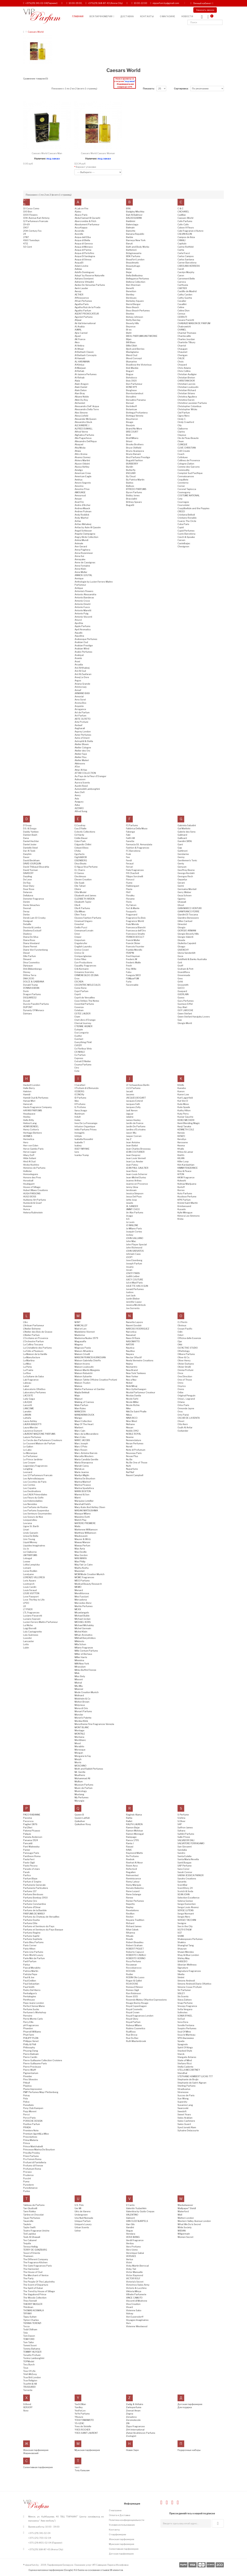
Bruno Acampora (135, 451)
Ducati (26, 1000)
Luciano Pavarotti (32, 1615)
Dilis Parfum (29, 956)
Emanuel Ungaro (83, 921)
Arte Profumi (81, 722)
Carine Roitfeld (185, 246)
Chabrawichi (184, 326)
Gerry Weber (184, 892)
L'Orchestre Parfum (33, 1341)
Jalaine (129, 1116)
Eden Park (80, 841)
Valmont (130, 2218)
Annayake (80, 559)
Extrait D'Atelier (83, 1061)
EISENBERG (81, 860)
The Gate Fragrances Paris (37, 2265)
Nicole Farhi (132, 1398)
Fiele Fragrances (135, 870)
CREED (181, 511)
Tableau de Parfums (34, 2205)
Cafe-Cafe (183, 224)
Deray (26, 911)
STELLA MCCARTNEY (189, 2069)
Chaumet (182, 352)
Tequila (27, 2243)
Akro (77, 342)
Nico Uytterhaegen (136, 1389)
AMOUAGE (80, 492)
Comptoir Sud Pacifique (190, 473)
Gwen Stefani (185, 1013)
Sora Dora (183, 2022)
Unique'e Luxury (83, 2224)
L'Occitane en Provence (35, 1338)
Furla (128, 981)
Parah (26, 1872)
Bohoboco (131, 377)
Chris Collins (184, 371)
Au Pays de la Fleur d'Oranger (90, 776)
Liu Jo (26, 1548)
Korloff (181, 1187)
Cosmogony (184, 492)
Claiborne (183, 428)
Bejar (129, 272)
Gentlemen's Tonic (187, 860)
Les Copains (29, 1488)
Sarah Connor (185, 1872)
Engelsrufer (81, 943)
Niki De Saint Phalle (136, 1411)
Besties (130, 313)
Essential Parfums (84, 1003)
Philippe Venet (31, 2041)
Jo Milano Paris (134, 1228)
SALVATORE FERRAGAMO (191, 1843)
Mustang (79, 1794)
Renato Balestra (135, 1888)
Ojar (180, 1341)
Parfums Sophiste (32, 1939)
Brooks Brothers (135, 444)
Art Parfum (80, 715)
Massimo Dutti (82, 1516)
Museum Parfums (84, 1784)
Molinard (79, 1695)
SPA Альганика (186, 2038)
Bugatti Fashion (134, 460)
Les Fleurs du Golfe (33, 1497)
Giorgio (181, 927)
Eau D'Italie (80, 828)
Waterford (183, 2211)
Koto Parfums (185, 1193)
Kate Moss (183, 1104)
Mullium (79, 1781)
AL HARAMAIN (82, 361)
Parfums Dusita (31, 1920)
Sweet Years (184, 2114)
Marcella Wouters (84, 1456)
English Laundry (83, 946)
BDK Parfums (133, 256)
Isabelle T (80, 1142)
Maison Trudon (82, 1382)
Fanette (130, 841)
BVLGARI (131, 473)
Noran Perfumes (134, 1443)
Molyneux (80, 1705)
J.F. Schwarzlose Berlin (137, 1085)
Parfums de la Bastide (35, 1910)
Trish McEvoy (30, 2374)
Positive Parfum (31, 2124)
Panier (26, 1849)
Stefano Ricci (185, 2063)
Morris (78, 1762)
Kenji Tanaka (184, 1126)
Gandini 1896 (185, 841)
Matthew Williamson (85, 1532)
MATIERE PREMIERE (85, 1523)
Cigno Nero (184, 415)
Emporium (80, 940)
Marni (78, 1497)
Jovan (129, 1269)
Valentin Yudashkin (136, 2208)
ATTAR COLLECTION (85, 773)
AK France (80, 339)
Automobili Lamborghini (87, 789)
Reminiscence (133, 1878)
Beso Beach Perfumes (138, 310)
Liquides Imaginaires (34, 1545)
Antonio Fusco (82, 607)
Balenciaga (132, 224)
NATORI (130, 1344)
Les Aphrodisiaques (33, 1478)
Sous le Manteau (186, 2034)
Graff (180, 965)
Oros (180, 1411)
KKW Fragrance (186, 1177)
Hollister (27, 1171)
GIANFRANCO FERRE (188, 911)
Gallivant (182, 838)
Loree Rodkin (30, 1571)
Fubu (128, 972)
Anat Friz (79, 502)
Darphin (27, 854)
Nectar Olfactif (134, 1357)
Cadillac (182, 214)
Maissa (78, 1386)
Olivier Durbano (186, 1363)
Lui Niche (28, 1625)
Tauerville (28, 2221)
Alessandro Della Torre (87, 409)
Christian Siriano (186, 393)
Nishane (130, 1424)
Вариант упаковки (86, 166)
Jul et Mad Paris (134, 1282)
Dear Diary (28, 885)
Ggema (181, 898)
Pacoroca (28, 1821)
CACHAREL (183, 211)
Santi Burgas (184, 1862)
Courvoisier (184, 505)
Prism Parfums (31, 2156)
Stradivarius (184, 2089)
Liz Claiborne (30, 1551)
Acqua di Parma (83, 249)
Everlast (79, 1039)
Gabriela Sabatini (187, 825)
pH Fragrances (31, 2025)
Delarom (27, 892)
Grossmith (183, 984)
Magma (79, 1344)
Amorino (79, 486)
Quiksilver (80, 1821)
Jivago (129, 1215)
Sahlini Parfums (186, 1833)
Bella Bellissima (134, 275)
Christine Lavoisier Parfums (192, 403)
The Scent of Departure (35, 2284)
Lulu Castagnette (32, 1631)
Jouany (130, 1266)
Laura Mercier (30, 1427)
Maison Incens (82, 1363)
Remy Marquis (133, 1884)
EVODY (78, 1045)
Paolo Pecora (30, 1865)
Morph (78, 1759)
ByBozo (130, 486)
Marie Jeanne (82, 1472)
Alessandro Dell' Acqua (87, 406)
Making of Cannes (84, 1402)
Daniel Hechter (31, 841)
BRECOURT (132, 431)
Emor (77, 933)
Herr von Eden (30, 1145)
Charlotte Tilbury (186, 342)
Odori (180, 1335)
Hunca (26, 1209)
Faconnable (132, 984)
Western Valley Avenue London (194, 2221)
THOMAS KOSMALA (33, 2310)
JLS (128, 1218)
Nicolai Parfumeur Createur (140, 1392)
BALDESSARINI (134, 218)
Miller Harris (81, 1657)
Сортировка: (181, 88)
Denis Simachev (31, 905)
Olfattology (184, 1351)
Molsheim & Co (82, 1698)
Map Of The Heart (84, 1424)
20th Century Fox (32, 230)
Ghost (181, 905)
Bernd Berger (133, 304)
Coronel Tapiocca (187, 489)
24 (24, 233)
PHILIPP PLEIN (30, 2038)
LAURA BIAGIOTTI (32, 1424)
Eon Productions (83, 962)
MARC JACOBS (82, 1440)
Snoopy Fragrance (187, 2006)
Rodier (129, 1974)
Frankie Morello (134, 949)
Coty (180, 498)
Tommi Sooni (30, 2345)
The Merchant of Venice (36, 2275)
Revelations (132, 1910)
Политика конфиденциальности (126, 2520)
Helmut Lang (30, 1123)
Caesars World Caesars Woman (98, 153)
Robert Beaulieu (134, 1942)
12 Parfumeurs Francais (35, 221)
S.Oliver (181, 1821)
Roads (129, 1939)
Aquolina (79, 635)
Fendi (129, 860)
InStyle (78, 1136)
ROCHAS (130, 1971)
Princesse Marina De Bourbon (39, 2149)
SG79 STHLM (184, 1929)
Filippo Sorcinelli (134, 876)
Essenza (79, 1007)
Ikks (77, 1100)
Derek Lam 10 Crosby (34, 917)
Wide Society (185, 2227)
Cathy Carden (185, 294)
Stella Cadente (185, 2066)
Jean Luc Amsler (134, 1161)
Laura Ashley (30, 1421)
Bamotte (130, 230)
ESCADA (79, 981)
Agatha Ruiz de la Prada (87, 307)
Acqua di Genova (84, 243)
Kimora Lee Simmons (189, 1215)
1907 (26, 227)
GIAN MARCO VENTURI (190, 908)
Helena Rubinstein (33, 1212)
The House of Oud (32, 2272)
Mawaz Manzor (82, 1542)
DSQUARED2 (30, 997)
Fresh (129, 965)
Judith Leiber (133, 1276)
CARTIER (182, 288)
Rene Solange (133, 1894)
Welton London (186, 2218)
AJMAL (78, 329)
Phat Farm (28, 2034)
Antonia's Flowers (84, 591)
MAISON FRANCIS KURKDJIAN (90, 1357)
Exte (77, 1071)
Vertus (129, 2259)
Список (45, 88)
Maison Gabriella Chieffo (88, 1360)
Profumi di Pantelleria (34, 2162)
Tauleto (27, 2224)
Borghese (131, 390)
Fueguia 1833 (133, 975)
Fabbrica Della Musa (136, 828)
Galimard (182, 834)
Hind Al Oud (29, 1161)
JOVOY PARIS (133, 1273)
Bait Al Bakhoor (134, 214)
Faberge (130, 831)
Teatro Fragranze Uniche (36, 2230)
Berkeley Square (135, 301)
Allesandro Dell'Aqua (86, 441)
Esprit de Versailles (85, 997)
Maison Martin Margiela (87, 1370)
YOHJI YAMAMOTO (84, 2420)
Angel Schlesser (83, 530)
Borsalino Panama (136, 399)
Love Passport (31, 1596)
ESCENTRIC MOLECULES (88, 984)
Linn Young (29, 1539)
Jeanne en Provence (137, 1183)
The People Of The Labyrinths (39, 2281)
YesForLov (80, 2410)
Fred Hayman (133, 956)
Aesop (78, 291)
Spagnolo (183, 2044)
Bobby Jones (133, 495)
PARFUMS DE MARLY (34, 1913)
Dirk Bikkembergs (32, 968)
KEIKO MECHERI (186, 1120)
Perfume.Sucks (31, 2009)
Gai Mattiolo (184, 828)
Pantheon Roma (31, 1856)
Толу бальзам (82, 2470)
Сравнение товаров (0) (35, 78)
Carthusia (183, 285)
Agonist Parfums (84, 316)
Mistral (78, 1682)
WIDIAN (182, 2230)
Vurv (128, 2323)
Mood (78, 1743)
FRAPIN (130, 952)
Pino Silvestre (30, 2079)
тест (77, 2467)
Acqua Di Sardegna (85, 256)
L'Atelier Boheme (32, 1328)
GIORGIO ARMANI (187, 930)
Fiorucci (130, 879)
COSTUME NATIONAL (189, 495)
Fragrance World (135, 921)
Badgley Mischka (135, 211)
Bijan (128, 339)
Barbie (129, 237)
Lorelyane (28, 1574)
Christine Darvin (186, 399)
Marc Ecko (80, 1437)
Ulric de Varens (83, 2211)
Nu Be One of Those (136, 1462)
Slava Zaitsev (185, 1999)
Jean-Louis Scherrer (136, 1174)
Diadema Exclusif (32, 930)
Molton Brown (82, 1701)
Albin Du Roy (81, 399)
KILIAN (181, 1158)
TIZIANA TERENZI (32, 2323)
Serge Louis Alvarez (188, 1907)
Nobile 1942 (132, 1430)
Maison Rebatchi (83, 1373)
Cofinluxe (183, 457)
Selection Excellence (188, 1897)
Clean (181, 441)
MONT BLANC (82, 1727)
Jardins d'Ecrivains (136, 1129)
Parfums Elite (30, 1923)
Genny (181, 857)
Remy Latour (133, 1881)
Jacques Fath (133, 1104)
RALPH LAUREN (134, 1824)
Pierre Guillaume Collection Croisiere (42, 2060)
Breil (128, 435)
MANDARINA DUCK (84, 1414)
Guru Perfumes (186, 1000)
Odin (180, 1331)
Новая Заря (132, 2450)
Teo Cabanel (30, 2240)
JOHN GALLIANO (134, 1238)
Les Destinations (32, 1491)
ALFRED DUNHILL (84, 428)
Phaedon (28, 2028)
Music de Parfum (83, 1788)
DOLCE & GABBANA (33, 981)
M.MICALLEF (81, 1325)
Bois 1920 (131, 380)
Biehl (128, 332)
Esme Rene (81, 988)
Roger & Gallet (134, 1980)
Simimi (181, 1977)
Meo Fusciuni (82, 1596)
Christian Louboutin (188, 387)
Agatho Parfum (83, 310)
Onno (180, 1382)
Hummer (27, 1206)
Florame (130, 898)
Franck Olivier (133, 943)
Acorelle (79, 233)
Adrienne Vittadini (84, 281)
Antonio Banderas (84, 597)
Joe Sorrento (133, 1308)
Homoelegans (30, 1174)
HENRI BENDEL (31, 1126)
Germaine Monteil (187, 889)
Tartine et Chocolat (33, 2214)
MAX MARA (81, 1558)
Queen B (79, 1814)
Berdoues (131, 297)
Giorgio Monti (185, 1023)
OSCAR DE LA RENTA (189, 1417)
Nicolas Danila (133, 1395)
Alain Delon (81, 390)
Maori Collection (83, 1421)
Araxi (77, 661)
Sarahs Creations (187, 1878)
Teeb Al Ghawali (31, 2237)
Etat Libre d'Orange (85, 1019)
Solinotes (182, 2012)
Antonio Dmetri (83, 604)
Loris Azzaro (29, 1580)
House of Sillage (31, 1187)
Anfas (78, 521)
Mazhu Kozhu (82, 1567)
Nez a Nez (131, 1379)
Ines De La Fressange (86, 1123)
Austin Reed (81, 785)
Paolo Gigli (29, 1862)
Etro (77, 1067)
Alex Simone (81, 412)
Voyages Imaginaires (137, 2320)
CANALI (181, 240)
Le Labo (27, 1449)
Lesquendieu (30, 1520)
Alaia (77, 380)
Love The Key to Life (34, 1599)
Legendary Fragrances (35, 1465)
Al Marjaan (80, 368)
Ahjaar (78, 320)
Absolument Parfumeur (87, 224)
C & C (180, 208)
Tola (25, 2332)
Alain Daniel (81, 387)
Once (180, 1373)
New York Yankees (136, 1373)
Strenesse (183, 2092)
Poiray (26, 2095)
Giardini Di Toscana (188, 914)
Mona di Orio (81, 1708)
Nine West (131, 1421)
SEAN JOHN (184, 1894)
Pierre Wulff (29, 2069)
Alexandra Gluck (83, 422)
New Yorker (132, 1376)
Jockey (129, 1234)
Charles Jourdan (186, 339)
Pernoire (27, 2015)
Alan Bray (80, 393)
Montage (79, 1730)
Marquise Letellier (84, 1500)
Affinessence (82, 297)
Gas (180, 1019)
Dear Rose (28, 889)
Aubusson (80, 779)
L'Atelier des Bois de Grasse (37, 1331)
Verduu (130, 2243)
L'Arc (25, 1322)
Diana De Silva (30, 936)
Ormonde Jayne (186, 1408)
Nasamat (131, 1335)
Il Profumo (80, 1104)
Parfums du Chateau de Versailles (41, 1916)
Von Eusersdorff (134, 2316)
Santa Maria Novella (188, 1859)
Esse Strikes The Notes (87, 1000)
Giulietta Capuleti (187, 943)
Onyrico (182, 1386)
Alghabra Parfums (84, 435)
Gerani (181, 882)
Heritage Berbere (32, 1132)
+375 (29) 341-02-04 (39, 2533)
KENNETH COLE (186, 1129)
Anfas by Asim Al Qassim (88, 527)
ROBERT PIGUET (135, 1948)
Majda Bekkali (82, 1392)
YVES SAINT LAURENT (86, 2432)
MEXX (78, 1609)
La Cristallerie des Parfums (37, 1347)
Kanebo (182, 1088)
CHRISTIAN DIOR (186, 380)
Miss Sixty (80, 1676)
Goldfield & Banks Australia (192, 959)
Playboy (27, 2085)
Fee (128, 857)
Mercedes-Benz (83, 1603)
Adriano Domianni (84, 278)
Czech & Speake (186, 537)
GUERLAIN (183, 994)
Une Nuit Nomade (84, 2218)
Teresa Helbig (30, 2246)
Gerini (181, 885)
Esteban (79, 1010)
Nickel (129, 1382)
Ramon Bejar (133, 1827)
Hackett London (31, 1085)
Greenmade (184, 975)
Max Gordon (81, 1555)
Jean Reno (131, 1171)
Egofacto (80, 854)
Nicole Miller (132, 1402)
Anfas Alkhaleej (83, 524)
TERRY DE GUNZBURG (35, 2249)
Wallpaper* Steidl (187, 2208)
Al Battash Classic (84, 352)
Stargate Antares (187, 2057)
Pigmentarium (30, 2073)
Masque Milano (83, 1513)
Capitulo (182, 243)
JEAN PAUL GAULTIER (137, 1167)
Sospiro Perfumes (187, 2028)
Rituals (129, 1936)
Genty (181, 863)
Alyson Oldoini (82, 463)
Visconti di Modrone (136, 2300)
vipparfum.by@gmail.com (165, 3)
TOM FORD (28, 2339)
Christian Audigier (187, 374)
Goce (180, 956)
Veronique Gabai (135, 2253)
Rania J (130, 1843)
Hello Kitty (28, 1120)
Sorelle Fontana (186, 2025)
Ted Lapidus (29, 2233)
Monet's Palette (83, 1717)
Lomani (27, 1567)
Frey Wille (131, 968)
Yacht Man (80, 2404)
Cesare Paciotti (186, 320)
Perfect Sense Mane (34, 2006)
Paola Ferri (28, 1859)
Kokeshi (182, 1180)
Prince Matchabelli (33, 2146)
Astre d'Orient (82, 737)
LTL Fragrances (31, 1612)
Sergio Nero (184, 1916)
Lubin (26, 1647)
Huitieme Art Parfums (34, 1199)
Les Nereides (30, 1504)
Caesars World (36, 31)
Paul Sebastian (31, 1983)
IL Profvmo (80, 1107)
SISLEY (181, 1993)
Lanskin (27, 1411)
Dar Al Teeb (29, 850)
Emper (78, 936)
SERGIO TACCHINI (187, 1920)
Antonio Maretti (83, 610)
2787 (26, 237)
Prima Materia (30, 2140)
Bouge (129, 422)
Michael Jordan (83, 1618)
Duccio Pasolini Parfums (36, 1003)
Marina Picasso (83, 1484)
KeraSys (182, 1139)
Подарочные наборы (189, 2450)
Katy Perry (183, 1113)
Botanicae (131, 409)
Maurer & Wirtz (83, 1539)
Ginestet (182, 924)
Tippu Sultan (30, 2316)
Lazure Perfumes (32, 1437)
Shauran (182, 1948)
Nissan (129, 1427)
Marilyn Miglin (82, 1475)
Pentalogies (29, 1996)
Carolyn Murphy (186, 272)
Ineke (77, 1120)
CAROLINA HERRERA (189, 265)
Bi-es (129, 329)
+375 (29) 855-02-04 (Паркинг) (45, 2542)
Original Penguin (186, 1395)
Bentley (130, 294)
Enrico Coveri (82, 949)
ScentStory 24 (185, 1888)
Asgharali (80, 728)
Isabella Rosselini (84, 1139)
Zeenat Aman (133, 2410)
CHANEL (182, 329)
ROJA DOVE (132, 1983)
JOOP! (129, 1257)
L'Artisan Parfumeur (33, 1325)
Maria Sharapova (84, 1462)
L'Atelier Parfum (31, 1335)
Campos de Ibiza (186, 237)
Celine (181, 307)
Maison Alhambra (84, 1351)
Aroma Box (80, 702)
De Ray (27, 882)
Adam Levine (81, 265)
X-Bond (27, 2404)
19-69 (26, 224)
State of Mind (185, 2060)
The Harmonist (31, 2269)
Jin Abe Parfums (134, 1212)
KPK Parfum (184, 1199)
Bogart (130, 371)
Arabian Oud (81, 642)
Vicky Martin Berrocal (137, 2265)
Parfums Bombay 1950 (35, 1897)
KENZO (181, 1136)
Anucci (78, 619)
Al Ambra (79, 345)
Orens (181, 1389)
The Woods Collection (34, 2297)
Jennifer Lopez (134, 1301)
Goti (180, 962)
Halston (27, 1091)
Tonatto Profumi (31, 2355)
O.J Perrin (182, 1322)
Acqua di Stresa (83, 259)
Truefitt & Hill (30, 2383)
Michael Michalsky (84, 1625)
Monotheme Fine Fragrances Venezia (94, 1724)
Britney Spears (134, 502)
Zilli (128, 2423)
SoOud (181, 2018)
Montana (79, 1737)
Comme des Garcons (189, 466)
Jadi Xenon (132, 1110)
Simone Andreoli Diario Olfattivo (194, 1983)
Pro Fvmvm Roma (32, 2159)
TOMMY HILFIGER (32, 2351)
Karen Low (183, 1094)
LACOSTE (28, 1395)
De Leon (27, 879)
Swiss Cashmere (186, 2120)
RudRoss (131, 2031)
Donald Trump (30, 984)
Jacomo (130, 1094)
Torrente (27, 2390)
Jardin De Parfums (135, 1126)
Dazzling (27, 876)
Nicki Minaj (131, 1386)
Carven (181, 540)
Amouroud (80, 495)
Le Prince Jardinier (33, 1459)
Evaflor (78, 1035)
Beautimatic (132, 262)
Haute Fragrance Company (37, 1107)
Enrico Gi (79, 952)
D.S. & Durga (29, 828)
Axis (77, 798)
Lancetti (27, 1405)
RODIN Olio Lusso (135, 1977)
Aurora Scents (82, 782)
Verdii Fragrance (135, 2240)
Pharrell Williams (32, 2031)
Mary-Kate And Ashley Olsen (90, 1507)
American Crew (83, 473)
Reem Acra (132, 1865)
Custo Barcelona (186, 533)
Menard (79, 1590)
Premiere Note (31, 2130)
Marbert (79, 1427)
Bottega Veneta (134, 415)
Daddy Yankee (31, 831)
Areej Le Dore (82, 677)
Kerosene (183, 1142)
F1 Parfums (132, 825)
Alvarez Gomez (82, 457)
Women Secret (185, 2237)
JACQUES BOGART (136, 1097)
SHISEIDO (182, 1961)
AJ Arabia (80, 326)
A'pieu (78, 211)
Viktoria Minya (133, 2291)
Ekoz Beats (80, 863)
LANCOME (28, 1408)
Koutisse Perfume (187, 1196)
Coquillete (183, 479)
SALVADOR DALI (186, 1840)
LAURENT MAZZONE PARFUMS (39, 1433)
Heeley (27, 1116)
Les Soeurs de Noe (33, 1516)
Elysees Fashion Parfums (88, 917)
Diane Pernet (30, 946)
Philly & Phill (29, 2044)
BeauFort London (135, 259)
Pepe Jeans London (33, 2003)
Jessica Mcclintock (136, 1305)
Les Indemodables (33, 1500)
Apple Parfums (82, 626)
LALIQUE (27, 1402)
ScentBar (182, 1884)
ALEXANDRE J (82, 425)
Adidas (78, 269)
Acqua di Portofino (84, 253)
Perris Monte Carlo (33, 2018)
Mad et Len (80, 1328)
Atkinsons (80, 763)
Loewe (26, 1561)
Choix (181, 361)
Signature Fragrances (189, 1971)
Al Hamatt (80, 358)
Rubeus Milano (134, 2025)
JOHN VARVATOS (135, 1250)
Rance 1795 (132, 1840)
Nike (128, 1408)
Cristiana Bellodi (186, 514)
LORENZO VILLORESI (34, 1577)
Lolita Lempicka (31, 1564)
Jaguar (129, 1113)
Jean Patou (132, 1164)
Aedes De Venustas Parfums (90, 285)
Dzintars (27, 1013)
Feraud (129, 863)
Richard (130, 1923)
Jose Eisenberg (134, 1260)
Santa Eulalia (184, 1856)
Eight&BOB (81, 857)
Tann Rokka (29, 2211)
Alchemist (80, 403)
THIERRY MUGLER (32, 2304)
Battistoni (131, 249)
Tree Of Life (29, 2371)
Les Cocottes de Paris (34, 1481)
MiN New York (82, 1663)
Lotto (26, 1644)
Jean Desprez (133, 1155)
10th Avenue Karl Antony (36, 218)
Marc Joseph (81, 1443)
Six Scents (183, 1996)
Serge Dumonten (187, 1904)
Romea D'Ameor (134, 1987)
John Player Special (136, 1244)
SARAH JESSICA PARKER (191, 1875)
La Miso (27, 1363)
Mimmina (79, 1660)
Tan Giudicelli (30, 2208)
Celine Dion (184, 310)
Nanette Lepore (134, 1322)
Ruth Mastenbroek (136, 2041)
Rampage (131, 1837)
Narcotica (131, 1331)
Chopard (182, 364)
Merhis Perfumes (84, 1606)
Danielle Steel (30, 847)
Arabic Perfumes (83, 651)
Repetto (130, 1904)
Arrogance (80, 709)
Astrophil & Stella (84, 741)
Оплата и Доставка (119, 2515)
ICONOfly (79, 1094)
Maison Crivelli (82, 1354)
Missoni (79, 1679)
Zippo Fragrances (135, 2426)
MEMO (78, 1587)
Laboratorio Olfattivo (34, 1389)
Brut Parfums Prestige (138, 457)
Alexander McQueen (85, 419)
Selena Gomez (185, 1900)
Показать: (149, 88)
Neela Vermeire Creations (139, 1360)
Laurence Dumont (32, 1430)
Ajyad (78, 336)
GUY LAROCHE (185, 1010)
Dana (26, 838)
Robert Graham (134, 1945)
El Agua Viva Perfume (86, 866)
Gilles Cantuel (185, 921)
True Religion (30, 2380)
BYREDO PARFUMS (136, 489)
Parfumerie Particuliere (35, 1888)
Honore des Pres (32, 1177)
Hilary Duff (28, 1155)
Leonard (27, 1472)
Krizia (180, 1218)
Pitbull (26, 2082)
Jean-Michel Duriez (136, 1177)
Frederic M (131, 959)
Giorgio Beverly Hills (188, 933)
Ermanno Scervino (84, 972)
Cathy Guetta (185, 297)
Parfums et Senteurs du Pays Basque (43, 1929)
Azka (77, 805)
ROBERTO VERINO (135, 1958)
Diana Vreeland (31, 943)
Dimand (27, 959)
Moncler (79, 1714)
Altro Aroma (81, 454)
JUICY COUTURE (134, 1279)
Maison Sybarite (83, 1376)
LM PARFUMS (30, 1555)
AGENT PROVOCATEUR (87, 313)
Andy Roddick (82, 514)
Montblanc (80, 1740)
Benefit (130, 288)
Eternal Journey (83, 1023)
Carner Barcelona (187, 262)
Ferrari (129, 866)
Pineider (27, 2076)
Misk (77, 1673)
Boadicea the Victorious (139, 364)
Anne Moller (81, 572)
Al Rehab (79, 371)
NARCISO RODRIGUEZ (137, 1328)
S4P (180, 1824)
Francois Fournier (135, 946)
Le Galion (28, 1446)
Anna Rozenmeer (84, 553)
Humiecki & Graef (32, 1202)
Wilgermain (184, 2233)
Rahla (129, 1817)
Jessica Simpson (134, 1193)
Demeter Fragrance (33, 898)
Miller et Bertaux (83, 1654)
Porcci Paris (29, 2117)
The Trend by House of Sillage (39, 2291)
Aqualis (79, 632)
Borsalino (131, 396)
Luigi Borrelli (29, 1628)
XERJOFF (28, 2407)
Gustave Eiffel (185, 1003)
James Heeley (133, 1120)
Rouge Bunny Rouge (137, 2003)
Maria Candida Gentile (86, 1459)
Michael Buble (82, 1615)
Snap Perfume (185, 2003)
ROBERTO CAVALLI (136, 1955)
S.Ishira (181, 1817)
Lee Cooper (29, 1462)
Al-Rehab (80, 377)
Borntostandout (134, 393)
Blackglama (132, 352)
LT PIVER (28, 1609)
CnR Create (184, 451)
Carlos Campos (186, 256)
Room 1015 (132, 1996)
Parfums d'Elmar (32, 1907)
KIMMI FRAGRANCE (188, 1167)
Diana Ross (29, 940)
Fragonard (131, 914)
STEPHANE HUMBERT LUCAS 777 (195, 2076)
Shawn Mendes (186, 1952)
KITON (181, 1174)
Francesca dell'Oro (136, 930)
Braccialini (131, 498)
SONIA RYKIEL (185, 2015)
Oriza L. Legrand (186, 1398)
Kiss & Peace (184, 1171)
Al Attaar (79, 348)
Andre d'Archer (83, 505)
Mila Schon (80, 1644)
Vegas (129, 2230)
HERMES (27, 1136)
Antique (79, 588)
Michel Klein (81, 1631)
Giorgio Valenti (185, 936)
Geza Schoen (185, 895)
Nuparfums (132, 1468)
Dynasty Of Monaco (33, 1010)
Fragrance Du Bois (136, 917)
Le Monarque (30, 1453)
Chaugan (182, 348)
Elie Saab (79, 882)
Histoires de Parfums (34, 1167)
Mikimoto (79, 1641)
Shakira (182, 1942)
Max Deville (81, 1551)
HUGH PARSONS (31, 1193)
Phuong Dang (30, 2050)
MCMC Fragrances (84, 1577)
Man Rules (80, 1408)
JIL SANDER (132, 1206)
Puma (26, 2181)
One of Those (185, 1379)
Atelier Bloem (82, 744)
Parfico (27, 1875)
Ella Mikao (80, 911)
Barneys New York (135, 240)
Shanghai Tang (186, 1945)
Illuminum (80, 1113)
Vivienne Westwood (136, 2326)
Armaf (78, 690)
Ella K (77, 905)
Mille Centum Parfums (86, 1650)
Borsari (130, 403)
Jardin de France (134, 1123)
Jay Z (128, 1139)
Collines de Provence (189, 460)
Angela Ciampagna (85, 533)
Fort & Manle (132, 908)
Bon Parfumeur (134, 384)
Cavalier (182, 301)
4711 (25, 243)
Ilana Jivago (81, 1110)
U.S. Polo (79, 2205)
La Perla (27, 1366)
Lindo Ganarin (30, 1532)
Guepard (182, 991)
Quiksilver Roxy (83, 1824)
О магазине (115, 2510)
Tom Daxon (29, 2335)
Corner (181, 486)
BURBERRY (132, 463)
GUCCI (181, 988)
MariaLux (79, 1468)
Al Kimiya (79, 364)
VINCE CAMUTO (134, 2297)
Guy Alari (182, 1007)
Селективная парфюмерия (38, 2467)
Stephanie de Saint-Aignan (192, 2082)
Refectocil (131, 1869)
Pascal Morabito (31, 1967)
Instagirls (80, 1132)
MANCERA (80, 1411)
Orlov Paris (183, 1405)
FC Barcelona (133, 850)
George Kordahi (186, 873)
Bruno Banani (133, 454)
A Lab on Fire (81, 208)
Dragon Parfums (32, 994)
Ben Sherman (133, 285)
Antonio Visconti (83, 616)
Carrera (182, 281)
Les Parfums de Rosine (35, 1507)
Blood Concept (134, 358)
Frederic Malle (133, 962)
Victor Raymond (134, 2275)
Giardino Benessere (188, 917)
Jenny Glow (132, 1187)
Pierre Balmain (31, 2054)
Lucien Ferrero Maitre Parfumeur (40, 1622)
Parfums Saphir (31, 1936)
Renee (129, 1897)
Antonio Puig (82, 613)
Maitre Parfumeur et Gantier (90, 1389)
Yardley (79, 2407)
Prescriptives (30, 2136)
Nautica (130, 1347)
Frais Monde (132, 924)
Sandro (181, 1853)
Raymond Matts (134, 1853)
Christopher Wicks (187, 409)
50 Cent (27, 246)
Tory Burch (29, 2364)
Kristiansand (184, 1206)
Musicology (81, 1791)
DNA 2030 (28, 978)
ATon (77, 766)
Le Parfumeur (30, 1456)
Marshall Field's (83, 1504)
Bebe (129, 269)
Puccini (27, 2178)
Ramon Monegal (135, 1833)
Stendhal (182, 2073)
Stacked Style (185, 2050)
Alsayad (79, 444)
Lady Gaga (29, 1398)
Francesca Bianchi (135, 927)
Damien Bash (30, 834)
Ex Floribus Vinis (83, 1048)
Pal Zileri (27, 1827)
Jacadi (129, 1091)
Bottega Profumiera (137, 412)
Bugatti (130, 505)
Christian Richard (187, 390)
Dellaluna (28, 895)
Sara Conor (184, 1869)
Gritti (180, 981)
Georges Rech (185, 876)
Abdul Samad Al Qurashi (87, 218)
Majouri (79, 1398)
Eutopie (79, 1029)
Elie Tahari (80, 885)
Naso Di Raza (133, 1338)
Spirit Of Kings (185, 2047)
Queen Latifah (82, 1817)
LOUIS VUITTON (31, 1593)
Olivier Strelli (184, 1366)
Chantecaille (184, 336)
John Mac (131, 1241)
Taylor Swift (29, 2227)
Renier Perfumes (135, 1900)
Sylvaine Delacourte (188, 2130)
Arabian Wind (82, 648)
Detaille (27, 924)
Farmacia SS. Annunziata (139, 844)
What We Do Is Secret (189, 2224)
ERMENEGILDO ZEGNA (86, 975)
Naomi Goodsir (134, 1325)
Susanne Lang (185, 2105)
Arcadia (79, 664)
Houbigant (28, 1183)
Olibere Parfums (186, 1354)
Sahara (181, 1830)
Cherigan (182, 355)
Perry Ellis (28, 2022)
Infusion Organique (85, 1126)
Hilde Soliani (29, 1158)
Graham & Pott (185, 968)
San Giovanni (185, 1846)
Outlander (183, 1430)
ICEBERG (79, 1091)
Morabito (79, 1746)
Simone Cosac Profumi (190, 1987)
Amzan (78, 498)
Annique (79, 578)
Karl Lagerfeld (185, 1097)
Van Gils (130, 2224)
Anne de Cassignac (85, 562)
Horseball (28, 1180)
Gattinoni (182, 850)
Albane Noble (82, 396)
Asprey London (83, 731)
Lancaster (28, 1641)
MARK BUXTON (83, 1491)
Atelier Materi (82, 760)
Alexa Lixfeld (81, 415)
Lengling (28, 1468)
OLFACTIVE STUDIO (188, 1347)
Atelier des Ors (82, 750)
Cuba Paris (183, 524)
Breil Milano (132, 438)
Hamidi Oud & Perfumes (35, 1097)
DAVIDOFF (28, 873)
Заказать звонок (205, 10)
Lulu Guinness (30, 1634)
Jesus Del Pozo (134, 1196)
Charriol (182, 345)
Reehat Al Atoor (134, 1862)
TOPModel (28, 2361)
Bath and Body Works (137, 246)
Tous (25, 2367)
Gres (180, 978)
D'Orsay (27, 825)
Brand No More (134, 428)
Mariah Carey (82, 1465)
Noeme (130, 1437)
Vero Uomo (132, 2249)
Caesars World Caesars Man (47, 153)
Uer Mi (78, 2208)
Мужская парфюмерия (87, 2450)
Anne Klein (80, 568)
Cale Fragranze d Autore (190, 230)
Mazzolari (80, 1571)
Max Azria (80, 1548)
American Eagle (83, 476)
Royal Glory (132, 2018)
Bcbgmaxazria (133, 253)
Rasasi (129, 1846)
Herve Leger (29, 1151)
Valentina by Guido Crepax (140, 2211)
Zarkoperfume (133, 2407)
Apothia (79, 623)
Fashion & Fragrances (137, 847)
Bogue (129, 374)
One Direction (185, 1376)
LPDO (26, 1603)
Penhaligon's (30, 1993)
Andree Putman (83, 511)
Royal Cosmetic (134, 2009)
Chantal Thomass (187, 332)
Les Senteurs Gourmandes (37, 1513)
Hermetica (28, 1139)
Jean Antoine (133, 1142)
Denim (26, 901)
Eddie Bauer (81, 838)
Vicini (129, 2262)
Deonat (27, 908)
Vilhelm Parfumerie (136, 2294)
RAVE (129, 1849)
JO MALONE (132, 1225)
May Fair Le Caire (84, 1564)
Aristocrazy (81, 686)
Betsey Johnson (134, 316)
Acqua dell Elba (83, 237)
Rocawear (131, 1964)
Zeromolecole (133, 2420)
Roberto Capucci (135, 1952)
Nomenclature (133, 1440)
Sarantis (182, 1881)
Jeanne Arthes (134, 1180)
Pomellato (28, 2105)
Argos (78, 680)
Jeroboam (131, 1190)
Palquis (27, 1833)
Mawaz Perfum (82, 1545)
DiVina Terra (29, 975)
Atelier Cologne (83, 747)
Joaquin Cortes (134, 1231)
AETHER (79, 294)
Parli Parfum (29, 1961)
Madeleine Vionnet (85, 1331)
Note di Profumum (135, 1449)
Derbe (26, 914)
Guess (181, 997)
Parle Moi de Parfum (34, 1958)
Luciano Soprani (31, 1618)
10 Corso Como (31, 208)
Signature (183, 1967)
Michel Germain (83, 1628)
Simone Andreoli (186, 1980)
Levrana (27, 1523)
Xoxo (25, 2410)
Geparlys (182, 879)
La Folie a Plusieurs (33, 1351)
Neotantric (131, 1366)
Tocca (26, 2326)
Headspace (29, 1113)
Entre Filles (80, 959)
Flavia (129, 889)
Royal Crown (132, 2012)
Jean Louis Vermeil (136, 1158)
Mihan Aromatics (83, 1634)
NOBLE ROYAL (133, 1433)
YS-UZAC (79, 2423)
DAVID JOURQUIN (32, 863)
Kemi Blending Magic (189, 1123)
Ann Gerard (81, 546)
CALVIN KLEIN (185, 233)
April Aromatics (83, 629)
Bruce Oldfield (133, 447)
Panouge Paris (31, 1853)
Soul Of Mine (184, 2031)
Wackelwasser (185, 2205)
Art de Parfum (82, 712)
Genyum (182, 866)
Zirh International (135, 2429)
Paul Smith (28, 1987)
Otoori (181, 1421)
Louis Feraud (30, 1590)
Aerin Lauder (81, 288)
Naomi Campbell (134, 1475)
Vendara (130, 2233)
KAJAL (181, 1085)
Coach (181, 454)
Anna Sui (79, 556)
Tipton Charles (31, 2320)
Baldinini (130, 221)
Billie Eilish (131, 345)
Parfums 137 (30, 1891)
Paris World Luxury (33, 1955)
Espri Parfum (81, 991)
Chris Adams (184, 368)
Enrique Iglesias (83, 956)
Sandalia (182, 1849)
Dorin (26, 991)
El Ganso (79, 873)
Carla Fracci (184, 253)
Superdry (182, 2101)
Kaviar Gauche (185, 1116)
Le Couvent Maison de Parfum (39, 1443)
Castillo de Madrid (187, 291)
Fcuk (128, 854)
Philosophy (29, 2047)
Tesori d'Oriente (31, 2253)
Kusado (182, 1209)
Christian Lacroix (186, 384)
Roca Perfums (133, 1961)
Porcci (26, 2114)
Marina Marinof (83, 1481)
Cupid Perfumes (186, 530)
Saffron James (185, 1827)
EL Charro (80, 870)
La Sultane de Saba (33, 1376)
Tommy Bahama (31, 2348)
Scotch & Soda (185, 1891)
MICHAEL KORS (83, 1622)
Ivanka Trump (82, 1155)
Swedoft (182, 2111)
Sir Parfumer (184, 1990)
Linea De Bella (30, 1535)
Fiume (129, 882)
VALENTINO (132, 2214)
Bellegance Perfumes (137, 278)
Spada (181, 2041)
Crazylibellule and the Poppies (193, 508)
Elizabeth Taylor (83, 901)
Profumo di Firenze (33, 2165)
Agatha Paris (82, 304)
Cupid (181, 527)
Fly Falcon (131, 905)
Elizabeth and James (85, 895)
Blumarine (131, 361)
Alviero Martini (82, 460)
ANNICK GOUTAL (83, 575)
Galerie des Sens (187, 831)
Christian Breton (186, 377)
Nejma (129, 1363)
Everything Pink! (83, 1042)
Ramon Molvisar (134, 1830)
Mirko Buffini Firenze (85, 1670)
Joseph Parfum (134, 1263)
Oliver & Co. (184, 1357)
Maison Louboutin (84, 1366)
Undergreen (81, 2214)
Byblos (129, 482)
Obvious (182, 1325)
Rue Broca (131, 2034)
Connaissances (186, 476)
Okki (180, 1344)
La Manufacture (31, 1357)
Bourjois (130, 425)
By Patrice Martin (135, 479)
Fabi (128, 834)
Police (26, 2101)
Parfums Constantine (34, 1904)
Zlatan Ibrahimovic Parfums (140, 2432)
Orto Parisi (183, 1414)
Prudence (28, 2175)
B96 (128, 208)
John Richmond (134, 1247)
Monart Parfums (83, 1711)
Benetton (131, 291)
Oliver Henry (184, 1360)
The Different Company (35, 2259)
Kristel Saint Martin (188, 1202)
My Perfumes (82, 1797)
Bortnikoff (131, 406)
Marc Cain (80, 1430)
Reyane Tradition (135, 1920)
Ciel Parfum (184, 412)
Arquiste (79, 706)
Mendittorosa (82, 1593)
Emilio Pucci (81, 927)
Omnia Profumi (185, 1370)
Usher (78, 2230)
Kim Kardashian (186, 1164)
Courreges (183, 502)
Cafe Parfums (185, 221)
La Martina (28, 1360)
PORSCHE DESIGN (32, 2120)
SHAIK (181, 1936)
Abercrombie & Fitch (85, 221)
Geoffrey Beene (186, 870)
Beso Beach (132, 307)
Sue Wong (183, 2098)
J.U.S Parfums (133, 1088)
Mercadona (81, 1599)
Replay (129, 1907)
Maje (77, 1395)
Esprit (78, 994)
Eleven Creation (83, 879)
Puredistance (30, 2187)
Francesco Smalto (135, 933)
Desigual (28, 921)
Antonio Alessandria (85, 594)
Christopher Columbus (189, 406)
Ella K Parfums (82, 908)
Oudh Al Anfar (185, 1427)
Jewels (129, 1202)
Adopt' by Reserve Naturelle (89, 275)
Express (79, 1058)
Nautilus (130, 1351)
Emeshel (79, 924)
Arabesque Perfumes (86, 639)
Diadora (27, 933)
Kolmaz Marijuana (187, 1183)
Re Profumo (132, 1856)
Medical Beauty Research (88, 1583)
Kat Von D (183, 1100)
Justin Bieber (133, 1298)
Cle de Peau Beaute (188, 438)
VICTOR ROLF (133, 2278)
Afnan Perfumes (83, 301)
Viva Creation (133, 2304)
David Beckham (31, 860)
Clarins (181, 431)
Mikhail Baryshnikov (85, 1638)
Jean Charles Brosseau (138, 1148)
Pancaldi (27, 1843)
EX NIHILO (80, 1051)
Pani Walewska (31, 1846)
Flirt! (128, 892)
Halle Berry (29, 1088)
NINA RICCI (131, 1417)
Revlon (129, 1916)
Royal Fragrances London (139, 2015)
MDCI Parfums (82, 1580)
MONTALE (80, 1733)
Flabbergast (132, 885)
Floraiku (130, 895)
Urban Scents (82, 2227)
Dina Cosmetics (31, 962)
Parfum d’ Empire (32, 1881)
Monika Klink (81, 1721)
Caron (181, 275)
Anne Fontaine (82, 565)
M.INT (77, 1322)
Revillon (130, 1913)
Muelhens (80, 1775)
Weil (180, 2214)
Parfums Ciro (30, 1900)
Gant (180, 844)
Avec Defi (80, 792)
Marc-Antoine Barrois (86, 1453)
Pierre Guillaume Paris (35, 2063)
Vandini (130, 2227)
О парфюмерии (117, 2534)
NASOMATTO (133, 1341)
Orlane (181, 1402)
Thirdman (28, 2307)
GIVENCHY (183, 949)
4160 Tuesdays (31, 240)
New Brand (132, 1370)
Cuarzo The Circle (187, 521)
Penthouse (29, 1999)
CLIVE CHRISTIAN (187, 447)
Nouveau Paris (134, 1453)
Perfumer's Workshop (34, 2012)
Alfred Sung (81, 811)
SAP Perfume (185, 1865)
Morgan (79, 1752)
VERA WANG (133, 2237)
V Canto (130, 2205)
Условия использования (122, 2524)
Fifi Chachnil (132, 873)
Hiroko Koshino (31, 1164)
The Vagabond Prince (34, 2294)
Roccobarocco (134, 1967)
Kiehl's (181, 1155)
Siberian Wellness (187, 1964)
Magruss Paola (83, 1347)
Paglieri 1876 (30, 1824)
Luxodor (27, 1638)
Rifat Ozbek (132, 1929)
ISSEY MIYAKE (82, 1148)
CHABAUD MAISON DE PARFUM (194, 323)
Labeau (27, 1382)
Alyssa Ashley (82, 466)
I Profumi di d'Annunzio (87, 1088)
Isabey (78, 1145)
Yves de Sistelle (83, 2426)
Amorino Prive (82, 489)
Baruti (129, 243)
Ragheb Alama (134, 1814)
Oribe (180, 1392)
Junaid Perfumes (135, 1289)
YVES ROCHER (82, 2429)
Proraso (27, 2171)
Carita (181, 249)
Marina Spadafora (84, 1488)
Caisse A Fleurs (186, 227)
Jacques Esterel (134, 1100)
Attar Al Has (81, 769)
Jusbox (129, 1292)
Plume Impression (32, 2089)
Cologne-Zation (186, 463)
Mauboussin (81, 1535)
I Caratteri (80, 1085)
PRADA (27, 2127)
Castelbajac (184, 543)
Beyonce (131, 326)
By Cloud (131, 476)
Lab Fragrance (31, 1379)
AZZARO (79, 808)
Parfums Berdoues (33, 1894)
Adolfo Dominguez (84, 272)
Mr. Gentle (80, 1772)
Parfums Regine (31, 1932)
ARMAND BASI (82, 693)
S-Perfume (183, 1814)
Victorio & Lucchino (136, 2288)
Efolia (78, 850)
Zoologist (131, 2436)
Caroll (181, 269)
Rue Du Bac (132, 2038)
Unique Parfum (83, 2221)
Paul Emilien (29, 1980)
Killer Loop (183, 1161)
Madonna (80, 1335)
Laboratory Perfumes (34, 1392)
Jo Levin (130, 1222)
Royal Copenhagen (136, 2006)
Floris (129, 901)
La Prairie (28, 1370)
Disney (26, 972)
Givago (181, 946)
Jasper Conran (134, 1136)
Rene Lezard (132, 1891)
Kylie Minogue (185, 1212)
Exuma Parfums (83, 1064)
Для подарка (185, 2407)
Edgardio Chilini (83, 844)
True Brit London (32, 2377)
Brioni (129, 441)
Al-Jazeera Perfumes (86, 374)
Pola (25, 2098)
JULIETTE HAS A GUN (137, 1285)
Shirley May (184, 1958)
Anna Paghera (82, 549)
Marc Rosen (81, 1449)
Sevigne (182, 1923)
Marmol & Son (82, 1494)
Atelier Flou (80, 757)
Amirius (79, 479)
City (180, 425)
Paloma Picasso (31, 1830)
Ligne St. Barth (31, 1526)
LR (24, 1606)
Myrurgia (79, 1800)
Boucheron (132, 419)
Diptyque (28, 965)
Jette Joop (131, 1199)
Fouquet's (131, 911)
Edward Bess (82, 847)
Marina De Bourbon (85, 1478)
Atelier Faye (81, 753)
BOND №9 (131, 387)
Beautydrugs (133, 265)
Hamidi (26, 1094)
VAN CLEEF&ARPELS (137, 2221)
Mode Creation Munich (87, 1692)
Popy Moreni (29, 2111)
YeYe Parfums (82, 2413)
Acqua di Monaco (84, 246)
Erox (77, 978)
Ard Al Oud (80, 670)
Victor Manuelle (134, 2272)
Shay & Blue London (188, 1955)
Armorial (79, 696)
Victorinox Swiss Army (137, 2284)
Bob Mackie (132, 368)
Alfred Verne (81, 431)
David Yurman (30, 870)
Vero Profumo (133, 2246)
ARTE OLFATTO (83, 718)
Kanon (181, 1091)
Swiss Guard (184, 2124)
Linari (26, 1529)
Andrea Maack (82, 508)
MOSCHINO (80, 1765)
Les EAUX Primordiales (35, 1494)
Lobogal (27, 1558)
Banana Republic (135, 233)
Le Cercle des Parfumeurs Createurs (42, 1440)
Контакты (114, 2529)
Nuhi (128, 1465)
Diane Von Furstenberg (35, 949)
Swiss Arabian (185, 2117)
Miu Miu (79, 1686)
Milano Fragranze (84, 1647)
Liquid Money (30, 1542)
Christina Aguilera (187, 396)
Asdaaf (78, 725)
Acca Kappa (81, 227)
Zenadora (131, 2417)
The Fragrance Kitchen (35, 2262)
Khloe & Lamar (185, 1151)
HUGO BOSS (29, 1196)
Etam (77, 1016)
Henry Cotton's (31, 1129)
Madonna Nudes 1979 (86, 1338)
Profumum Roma (32, 2168)
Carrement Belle (186, 278)
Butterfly (131, 470)
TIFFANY (27, 2313)
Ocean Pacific (185, 1328)
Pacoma (27, 1817)
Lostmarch (28, 1583)
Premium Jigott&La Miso (36, 2133)
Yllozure (79, 2417)
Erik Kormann (82, 968)
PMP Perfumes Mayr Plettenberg (40, 2092)
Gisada (181, 940)
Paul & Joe (28, 1977)
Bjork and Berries (135, 348)
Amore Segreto (83, 482)
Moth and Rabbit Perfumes (89, 1768)
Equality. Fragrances (85, 965)
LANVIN (27, 1414)
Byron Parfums (134, 492)
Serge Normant (186, 1913)
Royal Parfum (133, 2022)
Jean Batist (132, 1145)
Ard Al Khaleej (82, 667)
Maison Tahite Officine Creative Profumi (96, 1379)
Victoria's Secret (134, 2281)
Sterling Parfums (187, 2085)
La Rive (27, 1373)
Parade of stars (31, 1869)
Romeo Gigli (132, 1990)
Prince (26, 2143)
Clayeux (182, 435)
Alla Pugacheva (83, 438)
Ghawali (182, 901)
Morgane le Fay (83, 1756)
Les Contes (29, 1484)
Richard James (134, 1926)
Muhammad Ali (82, 1778)
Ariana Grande (82, 683)
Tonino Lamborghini (33, 2358)
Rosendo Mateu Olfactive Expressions (146, 1999)
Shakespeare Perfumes (190, 1939)
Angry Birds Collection (86, 537)
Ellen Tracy (80, 914)
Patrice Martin (30, 1971)
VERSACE (131, 2256)
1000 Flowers (30, 214)
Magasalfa (80, 1341)
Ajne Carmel (81, 332)
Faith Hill (130, 838)
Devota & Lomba (32, 927)
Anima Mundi (81, 540)
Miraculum (80, 1666)
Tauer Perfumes (31, 2218)
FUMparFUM (132, 978)
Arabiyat (79, 655)
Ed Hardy (79, 834)
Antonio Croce (82, 600)
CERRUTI (182, 316)
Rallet (129, 1821)
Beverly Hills (132, 323)
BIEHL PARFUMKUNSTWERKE (141, 336)
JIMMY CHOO (133, 1209)
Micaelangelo (82, 1612)
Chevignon (183, 546)
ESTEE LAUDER (83, 1013)
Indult (78, 1116)
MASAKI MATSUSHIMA (86, 1510)
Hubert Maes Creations (35, 1190)
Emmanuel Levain (84, 930)
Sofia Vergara (185, 2009)
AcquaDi (79, 262)
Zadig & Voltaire (134, 2404)
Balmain (130, 227)
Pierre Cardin (30, 2057)
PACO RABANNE (31, 1814)
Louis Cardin (29, 1587)
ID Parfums (80, 1097)
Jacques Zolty (133, 1107)
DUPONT (27, 1007)
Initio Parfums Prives (86, 1129)
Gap (180, 847)
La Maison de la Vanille (35, 1354)
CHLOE (181, 358)
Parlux (26, 1964)
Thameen (28, 2256)
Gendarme (183, 854)
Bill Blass (131, 342)
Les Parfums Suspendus (36, 1510)
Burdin (129, 466)
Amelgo (79, 470)
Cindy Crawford (186, 422)
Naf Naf (130, 1472)
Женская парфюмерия (35, 2450)
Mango (78, 1417)
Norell (129, 1446)
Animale (79, 543)
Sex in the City (185, 1926)
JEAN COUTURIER (135, 1151)
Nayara (130, 1354)
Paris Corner (30, 1945)
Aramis (78, 658)
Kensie (181, 1132)
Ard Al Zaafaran (83, 674)
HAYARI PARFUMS (32, 1110)
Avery (78, 795)
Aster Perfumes (83, 734)
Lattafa (27, 1417)
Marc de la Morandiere (86, 1433)
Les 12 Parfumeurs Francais (37, 1475)
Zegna (129, 2413)
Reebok (130, 1859)
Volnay (129, 2313)
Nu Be (129, 1459)
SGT (180, 1932)
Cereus (181, 313)
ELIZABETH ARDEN (85, 898)
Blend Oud (131, 355)
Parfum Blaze (30, 1878)
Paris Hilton (29, 1948)
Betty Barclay (133, 320)
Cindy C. (182, 419)
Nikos (129, 1414)
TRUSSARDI (29, 2386)
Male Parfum (81, 1405)
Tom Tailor (28, 2342)
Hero (25, 1142)
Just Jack (131, 1295)
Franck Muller (133, 940)
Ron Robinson (133, 1993)
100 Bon (27, 211)
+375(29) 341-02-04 (36, 3)
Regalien (131, 1872)
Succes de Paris (186, 2095)
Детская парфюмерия (190, 2404)
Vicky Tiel (131, 2269)
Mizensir (79, 1689)
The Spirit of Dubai (33, 2288)
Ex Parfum (80, 1055)
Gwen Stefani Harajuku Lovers (194, 1016)
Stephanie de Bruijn (188, 2079)
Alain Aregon (82, 384)
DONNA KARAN (31, 988)
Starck (181, 2054)
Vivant (129, 2307)
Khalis (181, 1148)
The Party (28, 2278)
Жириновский (30, 2453)
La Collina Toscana (33, 1344)
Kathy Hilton (184, 1110)
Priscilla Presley (31, 2152)
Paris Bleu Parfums (33, 1942)
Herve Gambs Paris (33, 1148)
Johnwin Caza (133, 1254)
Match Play (80, 1520)
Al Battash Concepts (86, 355)
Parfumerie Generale (34, 1884)
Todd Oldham (30, 2329)
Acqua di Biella (82, 240)
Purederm (28, 2184)
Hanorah (27, 1104)
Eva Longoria (82, 1032)
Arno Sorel (80, 699)
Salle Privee (184, 1837)
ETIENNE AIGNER (83, 1026)
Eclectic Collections (85, 831)
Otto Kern (183, 1424)
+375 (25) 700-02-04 (39, 2537)
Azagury (79, 801)
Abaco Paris (81, 214)
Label (26, 1386)
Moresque (80, 1749)
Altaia (78, 451)
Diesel (26, 952)
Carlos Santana (186, 259)
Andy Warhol (81, 517)
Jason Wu (131, 1132)
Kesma (181, 1145)
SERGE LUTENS (186, 1910)
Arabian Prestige (84, 645)
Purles (26, 2191)
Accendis (79, 230)
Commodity (184, 470)
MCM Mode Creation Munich (89, 1574)
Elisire (78, 889)
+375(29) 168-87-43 (99, 3)
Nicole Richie (133, 1405)
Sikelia (181, 1974)
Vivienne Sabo (133, 2310)
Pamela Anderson (32, 1837)
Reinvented (132, 1875)
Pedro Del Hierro (31, 1990)
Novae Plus (132, 1456)
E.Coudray (80, 825)
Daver (26, 857)
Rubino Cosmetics (135, 2028)
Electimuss (80, 876)
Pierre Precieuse (32, 2066)
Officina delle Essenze (189, 1338)
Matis (77, 1526)
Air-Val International (85, 323)
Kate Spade (184, 1107)
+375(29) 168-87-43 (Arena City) (45, 2549)
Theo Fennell (30, 2300)
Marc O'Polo (81, 1446)
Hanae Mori (29, 1100)
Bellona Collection (135, 281)
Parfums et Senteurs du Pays (38, 1926)
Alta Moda (80, 447)
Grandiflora (184, 972)
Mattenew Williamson (86, 1529)
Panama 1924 (30, 1840)
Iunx (77, 1151)
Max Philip (80, 1561)
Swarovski (183, 2108)
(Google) (68, 2570)
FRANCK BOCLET (135, 936)
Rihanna (130, 1932)
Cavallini (182, 304)
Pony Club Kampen (33, 2108)
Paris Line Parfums (33, 1952)
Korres (181, 1190)
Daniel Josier (30, 844)
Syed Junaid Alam (187, 2127)
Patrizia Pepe (30, 1974)
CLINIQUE (182, 444)
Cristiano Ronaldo (187, 517)
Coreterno (183, 482)
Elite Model (80, 892)
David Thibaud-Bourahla (36, 866)
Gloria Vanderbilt (186, 952)
